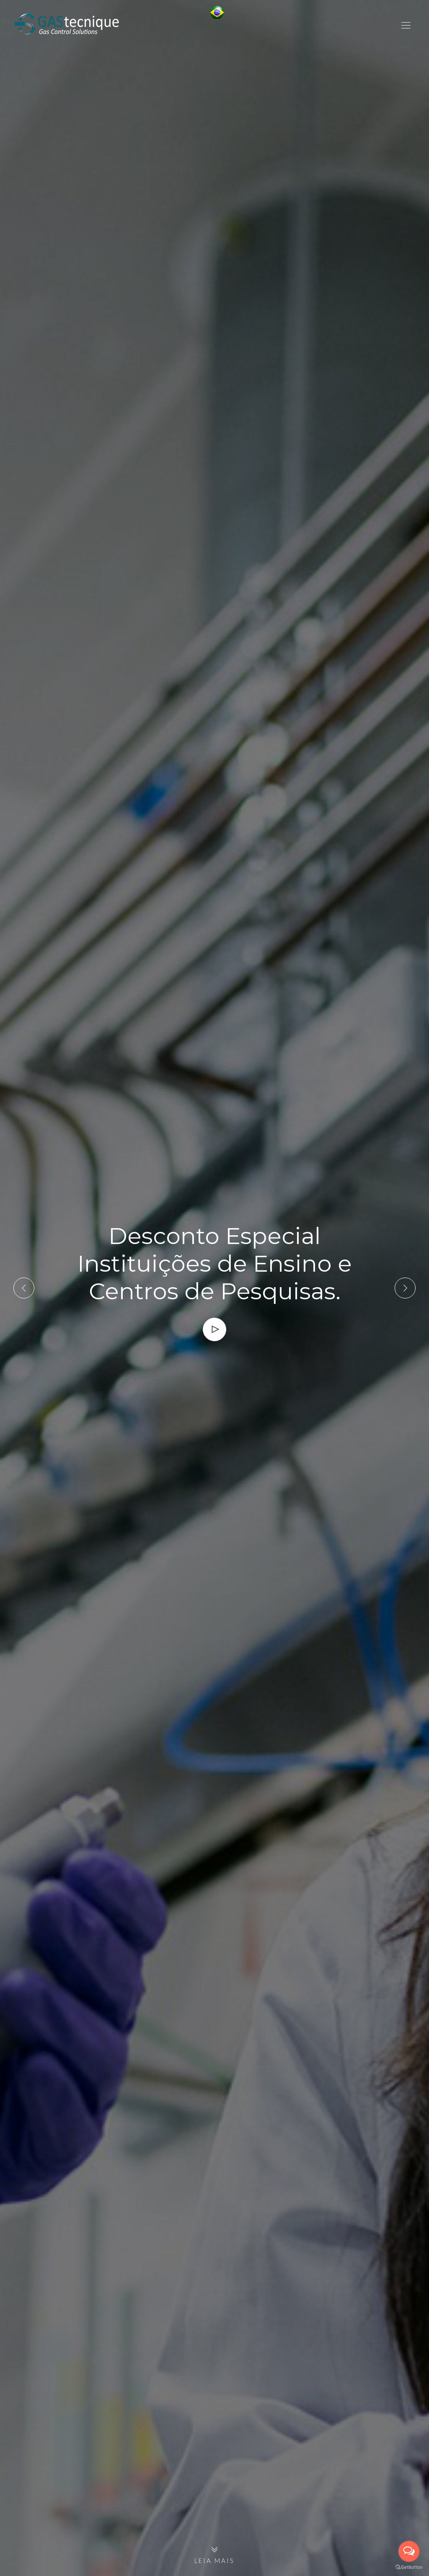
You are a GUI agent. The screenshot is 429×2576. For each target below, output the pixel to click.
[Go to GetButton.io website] (408, 2567)
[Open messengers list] (408, 2551)
